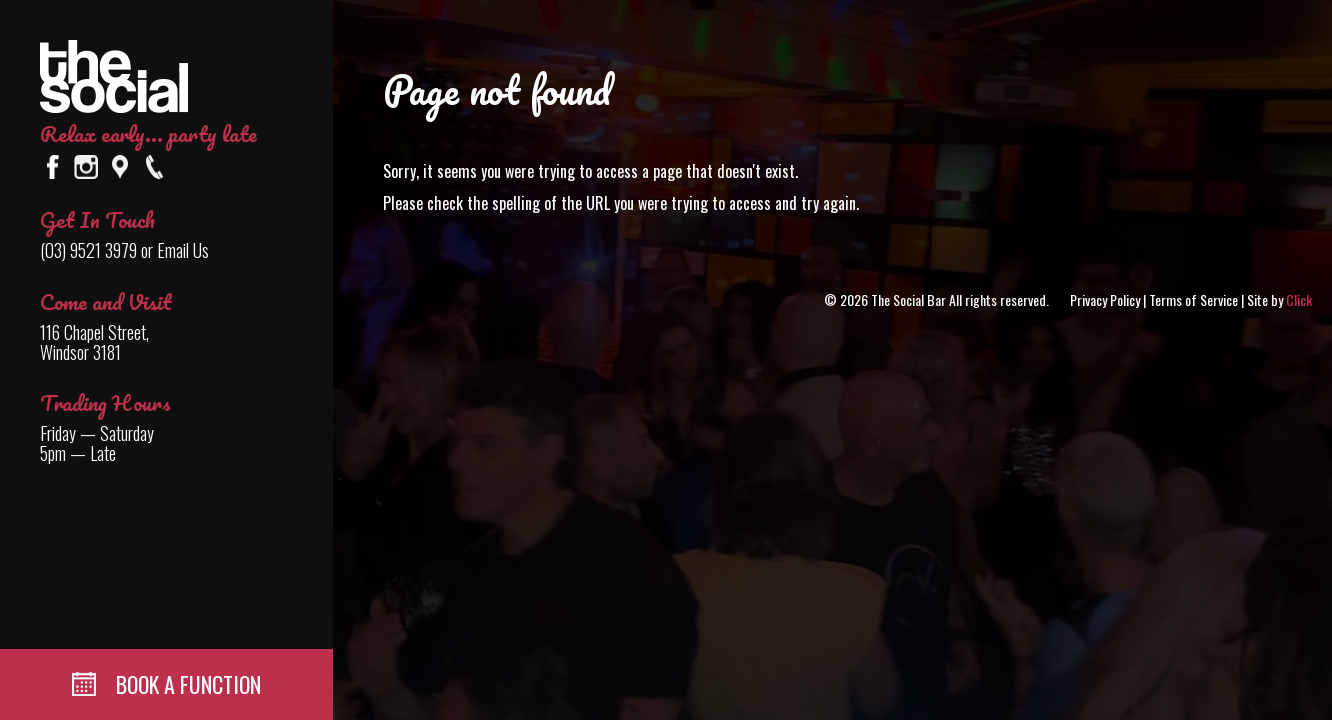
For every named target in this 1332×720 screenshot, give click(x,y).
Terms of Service (1193, 299)
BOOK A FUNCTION (166, 684)
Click (1299, 299)
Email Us (183, 250)
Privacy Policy (1105, 299)
